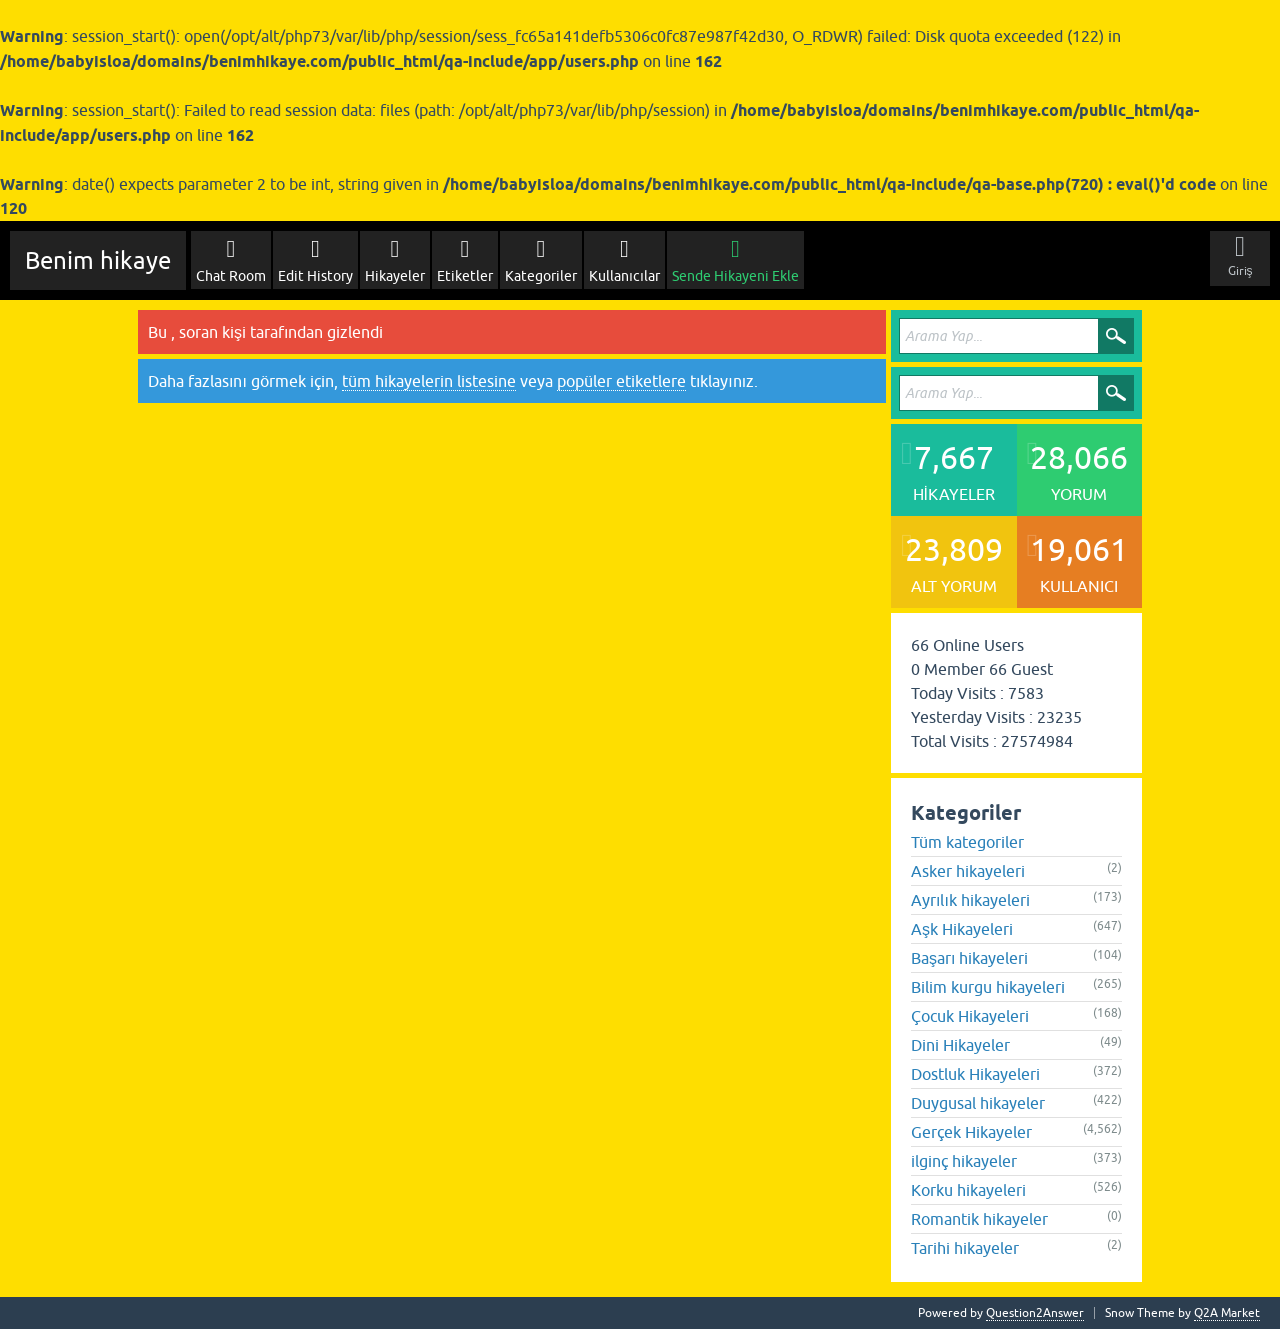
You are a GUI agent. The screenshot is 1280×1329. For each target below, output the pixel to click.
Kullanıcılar (624, 276)
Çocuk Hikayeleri (970, 1016)
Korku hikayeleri (968, 1190)
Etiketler (465, 276)
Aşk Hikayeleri (962, 929)
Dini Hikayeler (960, 1045)
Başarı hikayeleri (969, 958)
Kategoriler (541, 276)
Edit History (315, 276)
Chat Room (231, 276)
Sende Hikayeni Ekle (735, 276)
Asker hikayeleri (968, 871)
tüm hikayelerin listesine (429, 381)
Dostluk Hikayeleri (975, 1074)
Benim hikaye (98, 260)
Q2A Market (1227, 1313)
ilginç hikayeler (964, 1161)
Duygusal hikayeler (978, 1103)
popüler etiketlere (621, 381)
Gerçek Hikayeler (971, 1132)
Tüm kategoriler (967, 842)
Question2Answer (1035, 1313)
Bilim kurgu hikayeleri (988, 987)
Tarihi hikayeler (965, 1248)
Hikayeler (395, 276)
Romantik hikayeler (979, 1219)
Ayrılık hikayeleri (970, 900)
